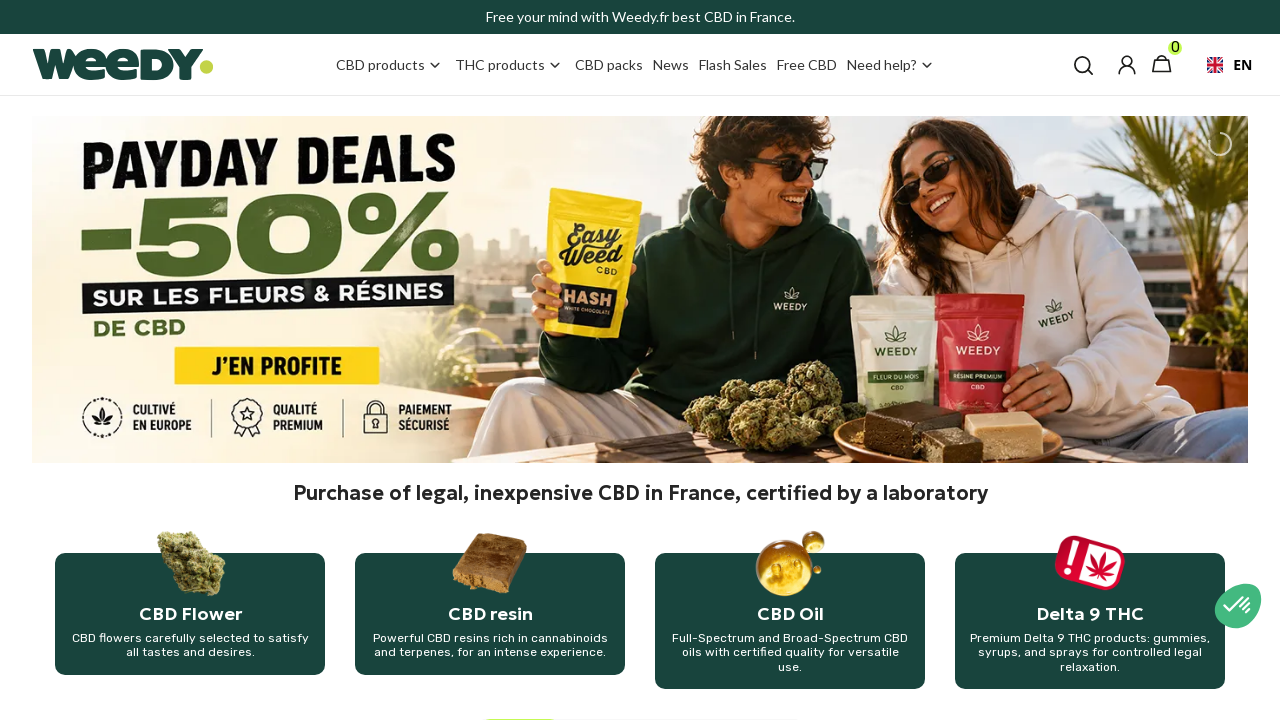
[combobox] (1221, 65)
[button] (1083, 65)
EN (1221, 64)
